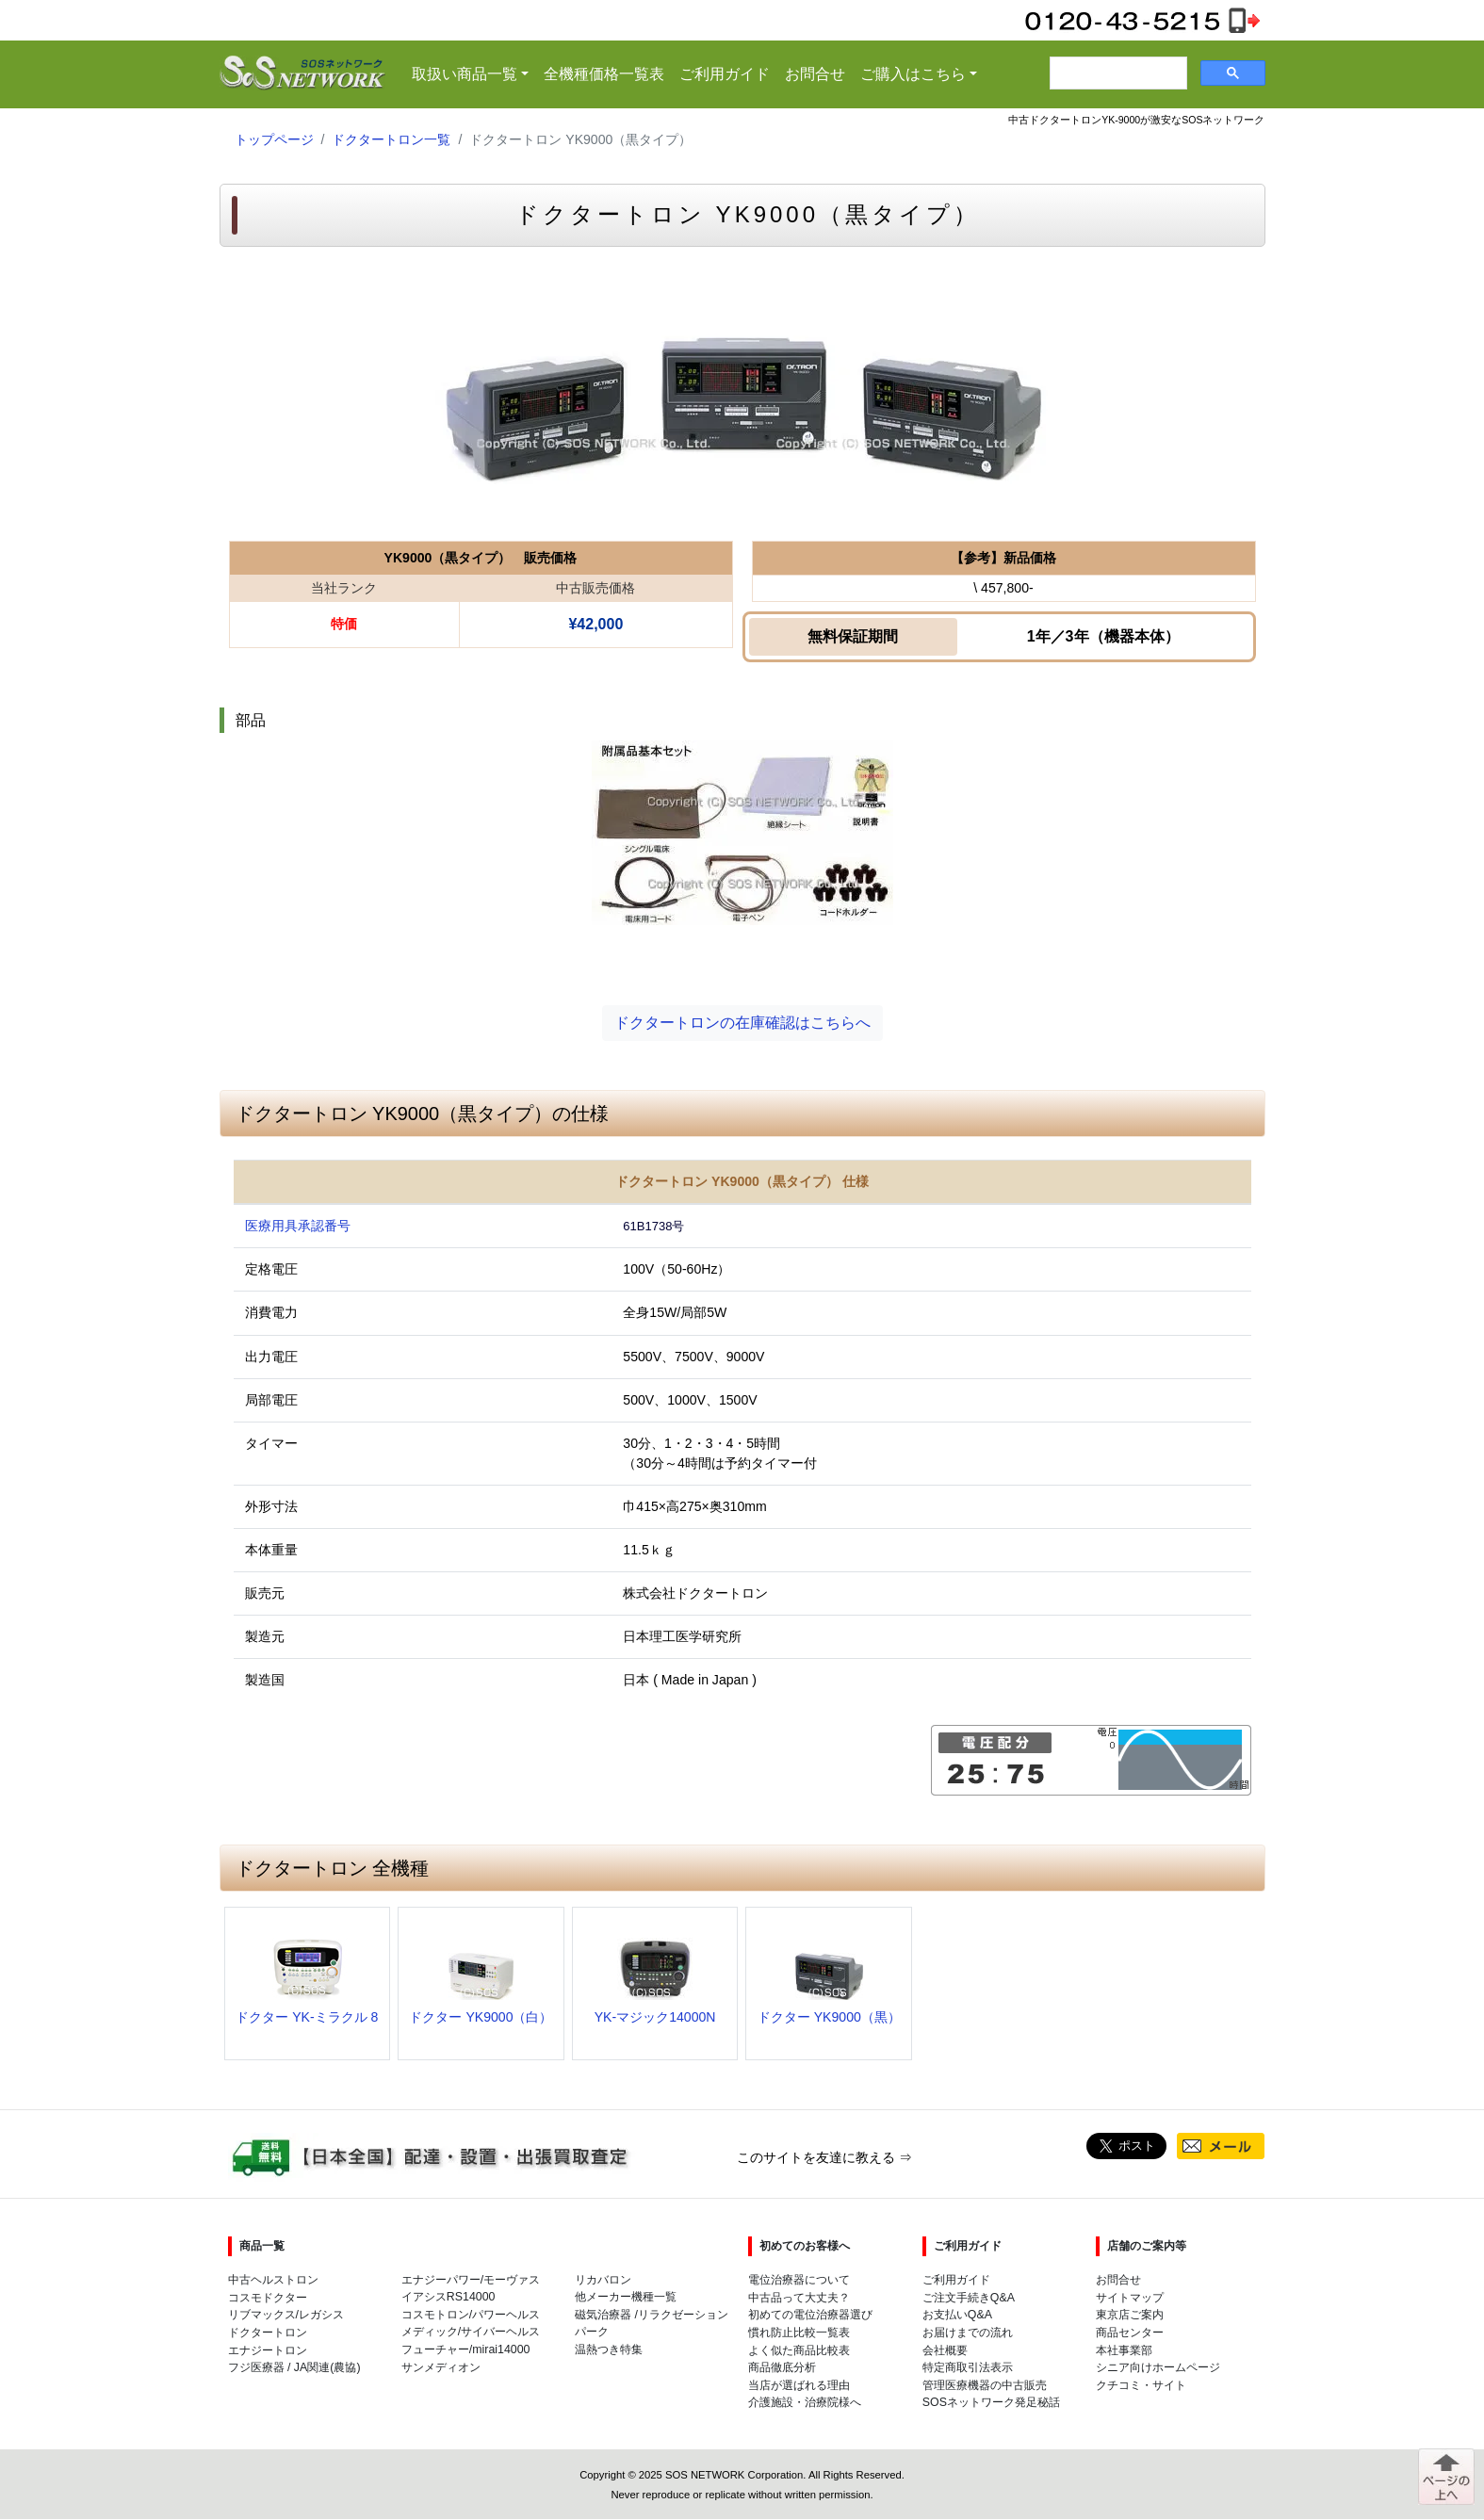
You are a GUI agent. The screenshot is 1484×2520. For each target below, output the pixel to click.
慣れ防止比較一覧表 (799, 2332)
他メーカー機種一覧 (626, 2296)
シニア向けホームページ (1158, 2367)
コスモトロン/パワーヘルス (470, 2314)
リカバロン (603, 2279)
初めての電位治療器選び (810, 2314)
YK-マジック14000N (655, 2016)
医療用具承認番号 (298, 1225)
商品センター (1130, 2332)
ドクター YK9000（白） (480, 2016)
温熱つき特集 (609, 2349)
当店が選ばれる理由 (799, 2385)
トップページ (274, 139)
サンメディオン (441, 2367)
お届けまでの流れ (967, 2332)
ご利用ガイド (724, 74)
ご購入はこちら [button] (913, 74)
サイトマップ (1130, 2297)
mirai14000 (501, 2349)
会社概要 (945, 2350)
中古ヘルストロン (273, 2279)
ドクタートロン (267, 2332)
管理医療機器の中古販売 (984, 2385)
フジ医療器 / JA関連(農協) (294, 2367)
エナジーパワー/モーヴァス (470, 2279)
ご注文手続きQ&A (968, 2297)
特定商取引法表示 (967, 2367)
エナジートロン (267, 2350)
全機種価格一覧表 (604, 74)
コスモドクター (267, 2297)
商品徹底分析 (782, 2367)
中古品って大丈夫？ (799, 2297)
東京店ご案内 (1130, 2314)
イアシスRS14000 (448, 2296)
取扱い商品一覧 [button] (474, 72)
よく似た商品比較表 (799, 2350)
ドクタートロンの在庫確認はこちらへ (742, 1023)
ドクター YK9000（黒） (829, 2016)
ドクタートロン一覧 (391, 139)
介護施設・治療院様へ (804, 2402)
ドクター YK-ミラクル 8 (307, 2016)
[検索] (1116, 73)
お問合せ (815, 74)
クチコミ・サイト (1141, 2385)
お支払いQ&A (957, 2314)
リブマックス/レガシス (286, 2314)
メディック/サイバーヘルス (470, 2331)
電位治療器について (799, 2279)
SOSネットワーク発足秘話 (991, 2402)
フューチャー (435, 2349)
